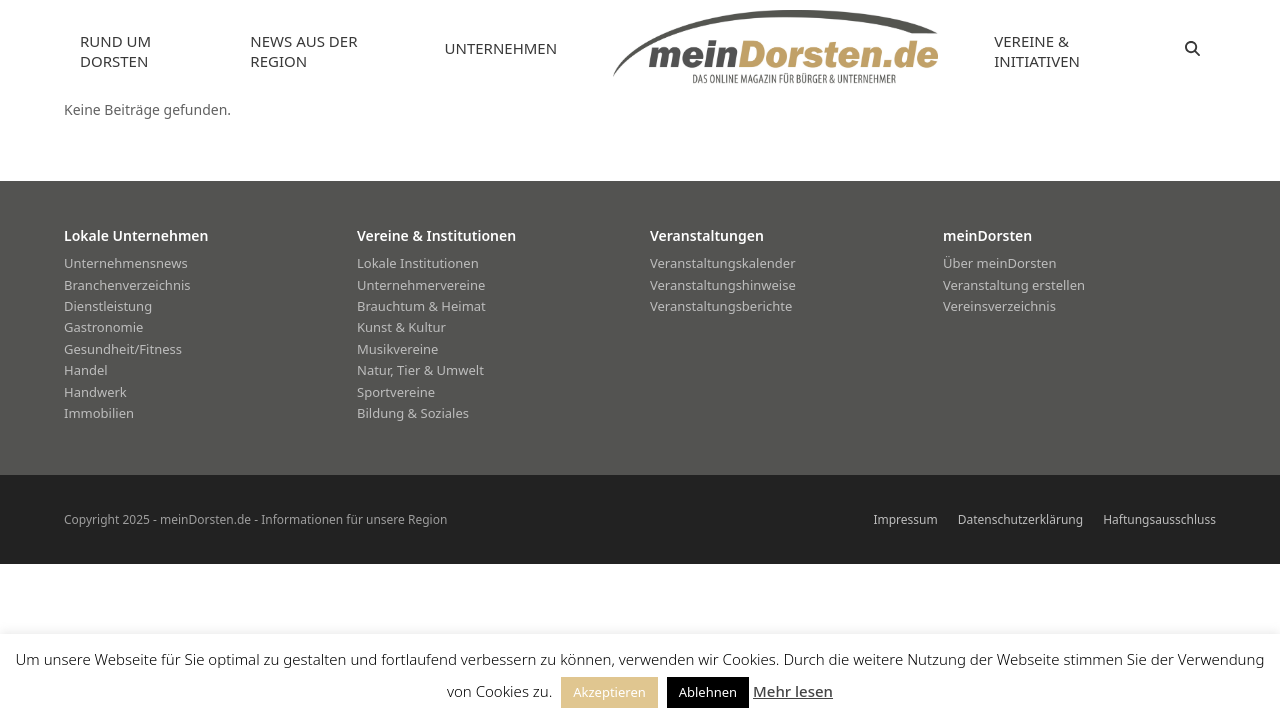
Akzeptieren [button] (609, 692)
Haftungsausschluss (1159, 519)
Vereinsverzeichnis (999, 306)
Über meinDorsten (999, 263)
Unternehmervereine (421, 285)
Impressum (905, 519)
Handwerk (95, 392)
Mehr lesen (793, 691)
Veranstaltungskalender (723, 263)
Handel (86, 370)
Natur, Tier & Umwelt (420, 370)
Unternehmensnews (126, 263)
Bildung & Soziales (413, 413)
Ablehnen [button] (708, 692)
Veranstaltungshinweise (723, 285)
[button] (1192, 49)
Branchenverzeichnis (127, 285)
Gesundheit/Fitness (123, 349)
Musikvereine (397, 349)
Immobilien (99, 413)
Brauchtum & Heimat (421, 306)
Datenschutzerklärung (1020, 519)
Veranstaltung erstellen (1014, 285)
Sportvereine (396, 392)
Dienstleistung (108, 306)
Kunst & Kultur (401, 327)
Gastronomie (103, 327)
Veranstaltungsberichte (721, 306)
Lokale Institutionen (418, 263)
